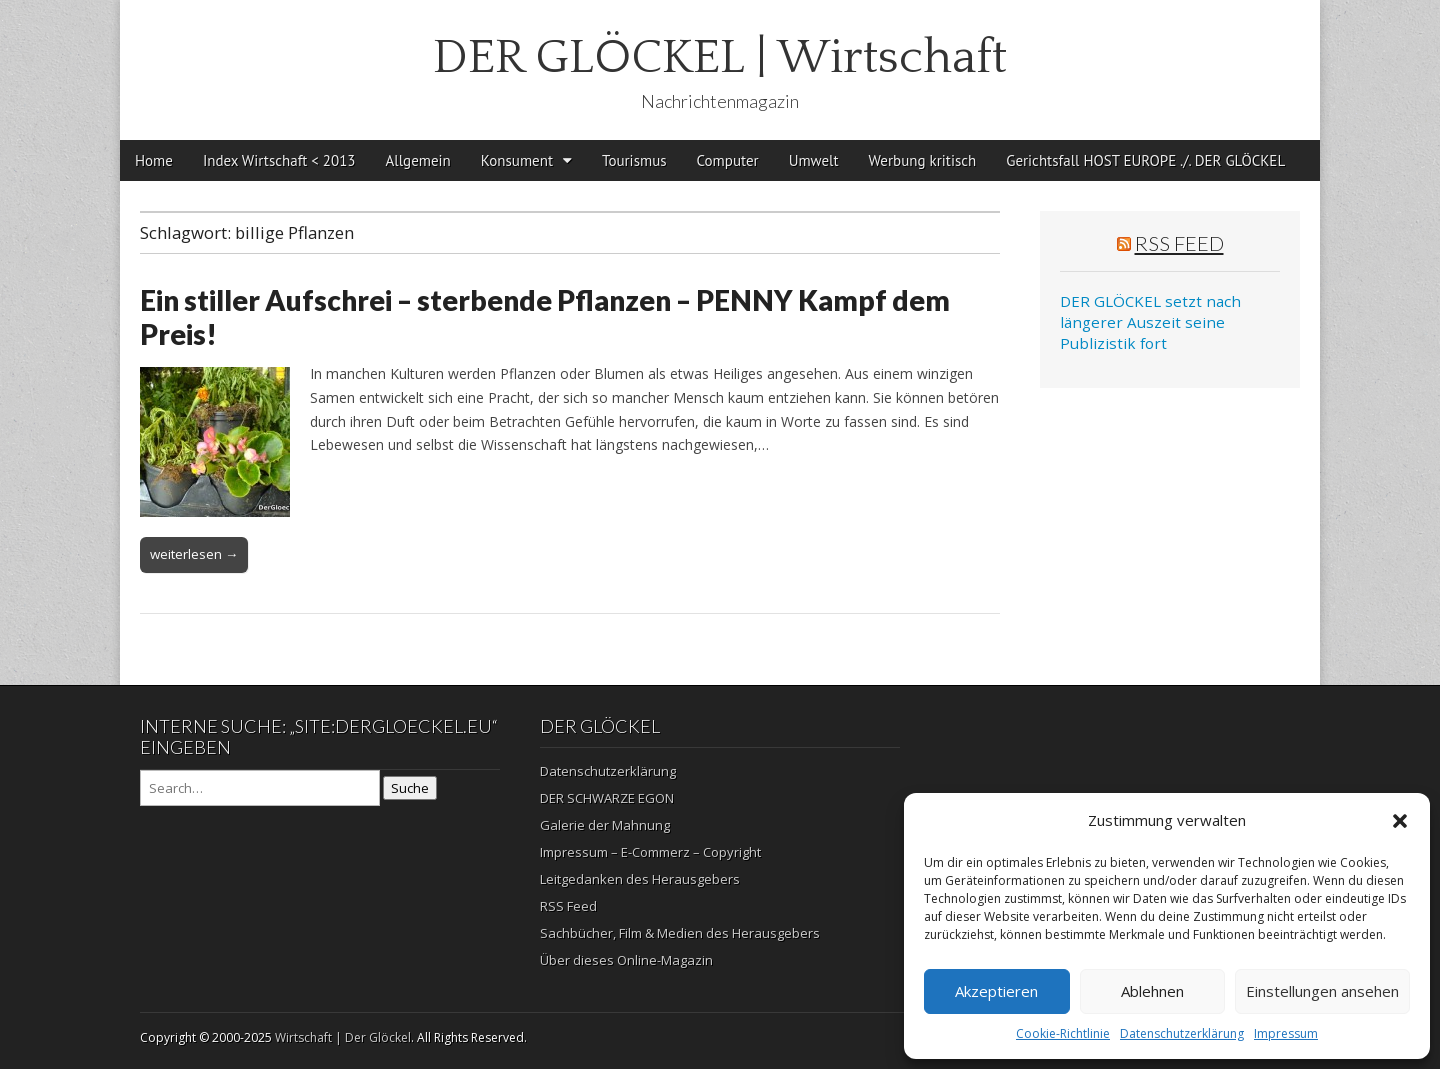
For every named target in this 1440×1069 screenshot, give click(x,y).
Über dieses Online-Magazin (626, 960)
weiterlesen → (194, 554)
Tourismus (634, 160)
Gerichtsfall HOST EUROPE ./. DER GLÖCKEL (1145, 160)
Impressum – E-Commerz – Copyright (650, 852)
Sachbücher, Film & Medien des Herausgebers (680, 933)
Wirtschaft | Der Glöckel (343, 1037)
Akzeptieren (996, 991)
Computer (728, 160)
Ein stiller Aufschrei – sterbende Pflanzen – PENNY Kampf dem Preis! (545, 317)
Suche (410, 788)
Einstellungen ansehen (1322, 991)
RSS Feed (1179, 243)
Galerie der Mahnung (605, 825)
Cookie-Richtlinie (1063, 1033)
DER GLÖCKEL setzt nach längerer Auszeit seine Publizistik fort (1150, 322)
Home (154, 160)
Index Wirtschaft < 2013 (279, 160)
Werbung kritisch (923, 160)
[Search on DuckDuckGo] (260, 788)
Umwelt (814, 160)
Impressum (1286, 1033)
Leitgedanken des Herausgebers (640, 879)
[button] (1400, 821)
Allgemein (418, 160)
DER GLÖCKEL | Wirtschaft (720, 57)
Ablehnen (1152, 991)
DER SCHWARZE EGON (607, 798)
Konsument (517, 160)
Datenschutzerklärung (1182, 1033)
